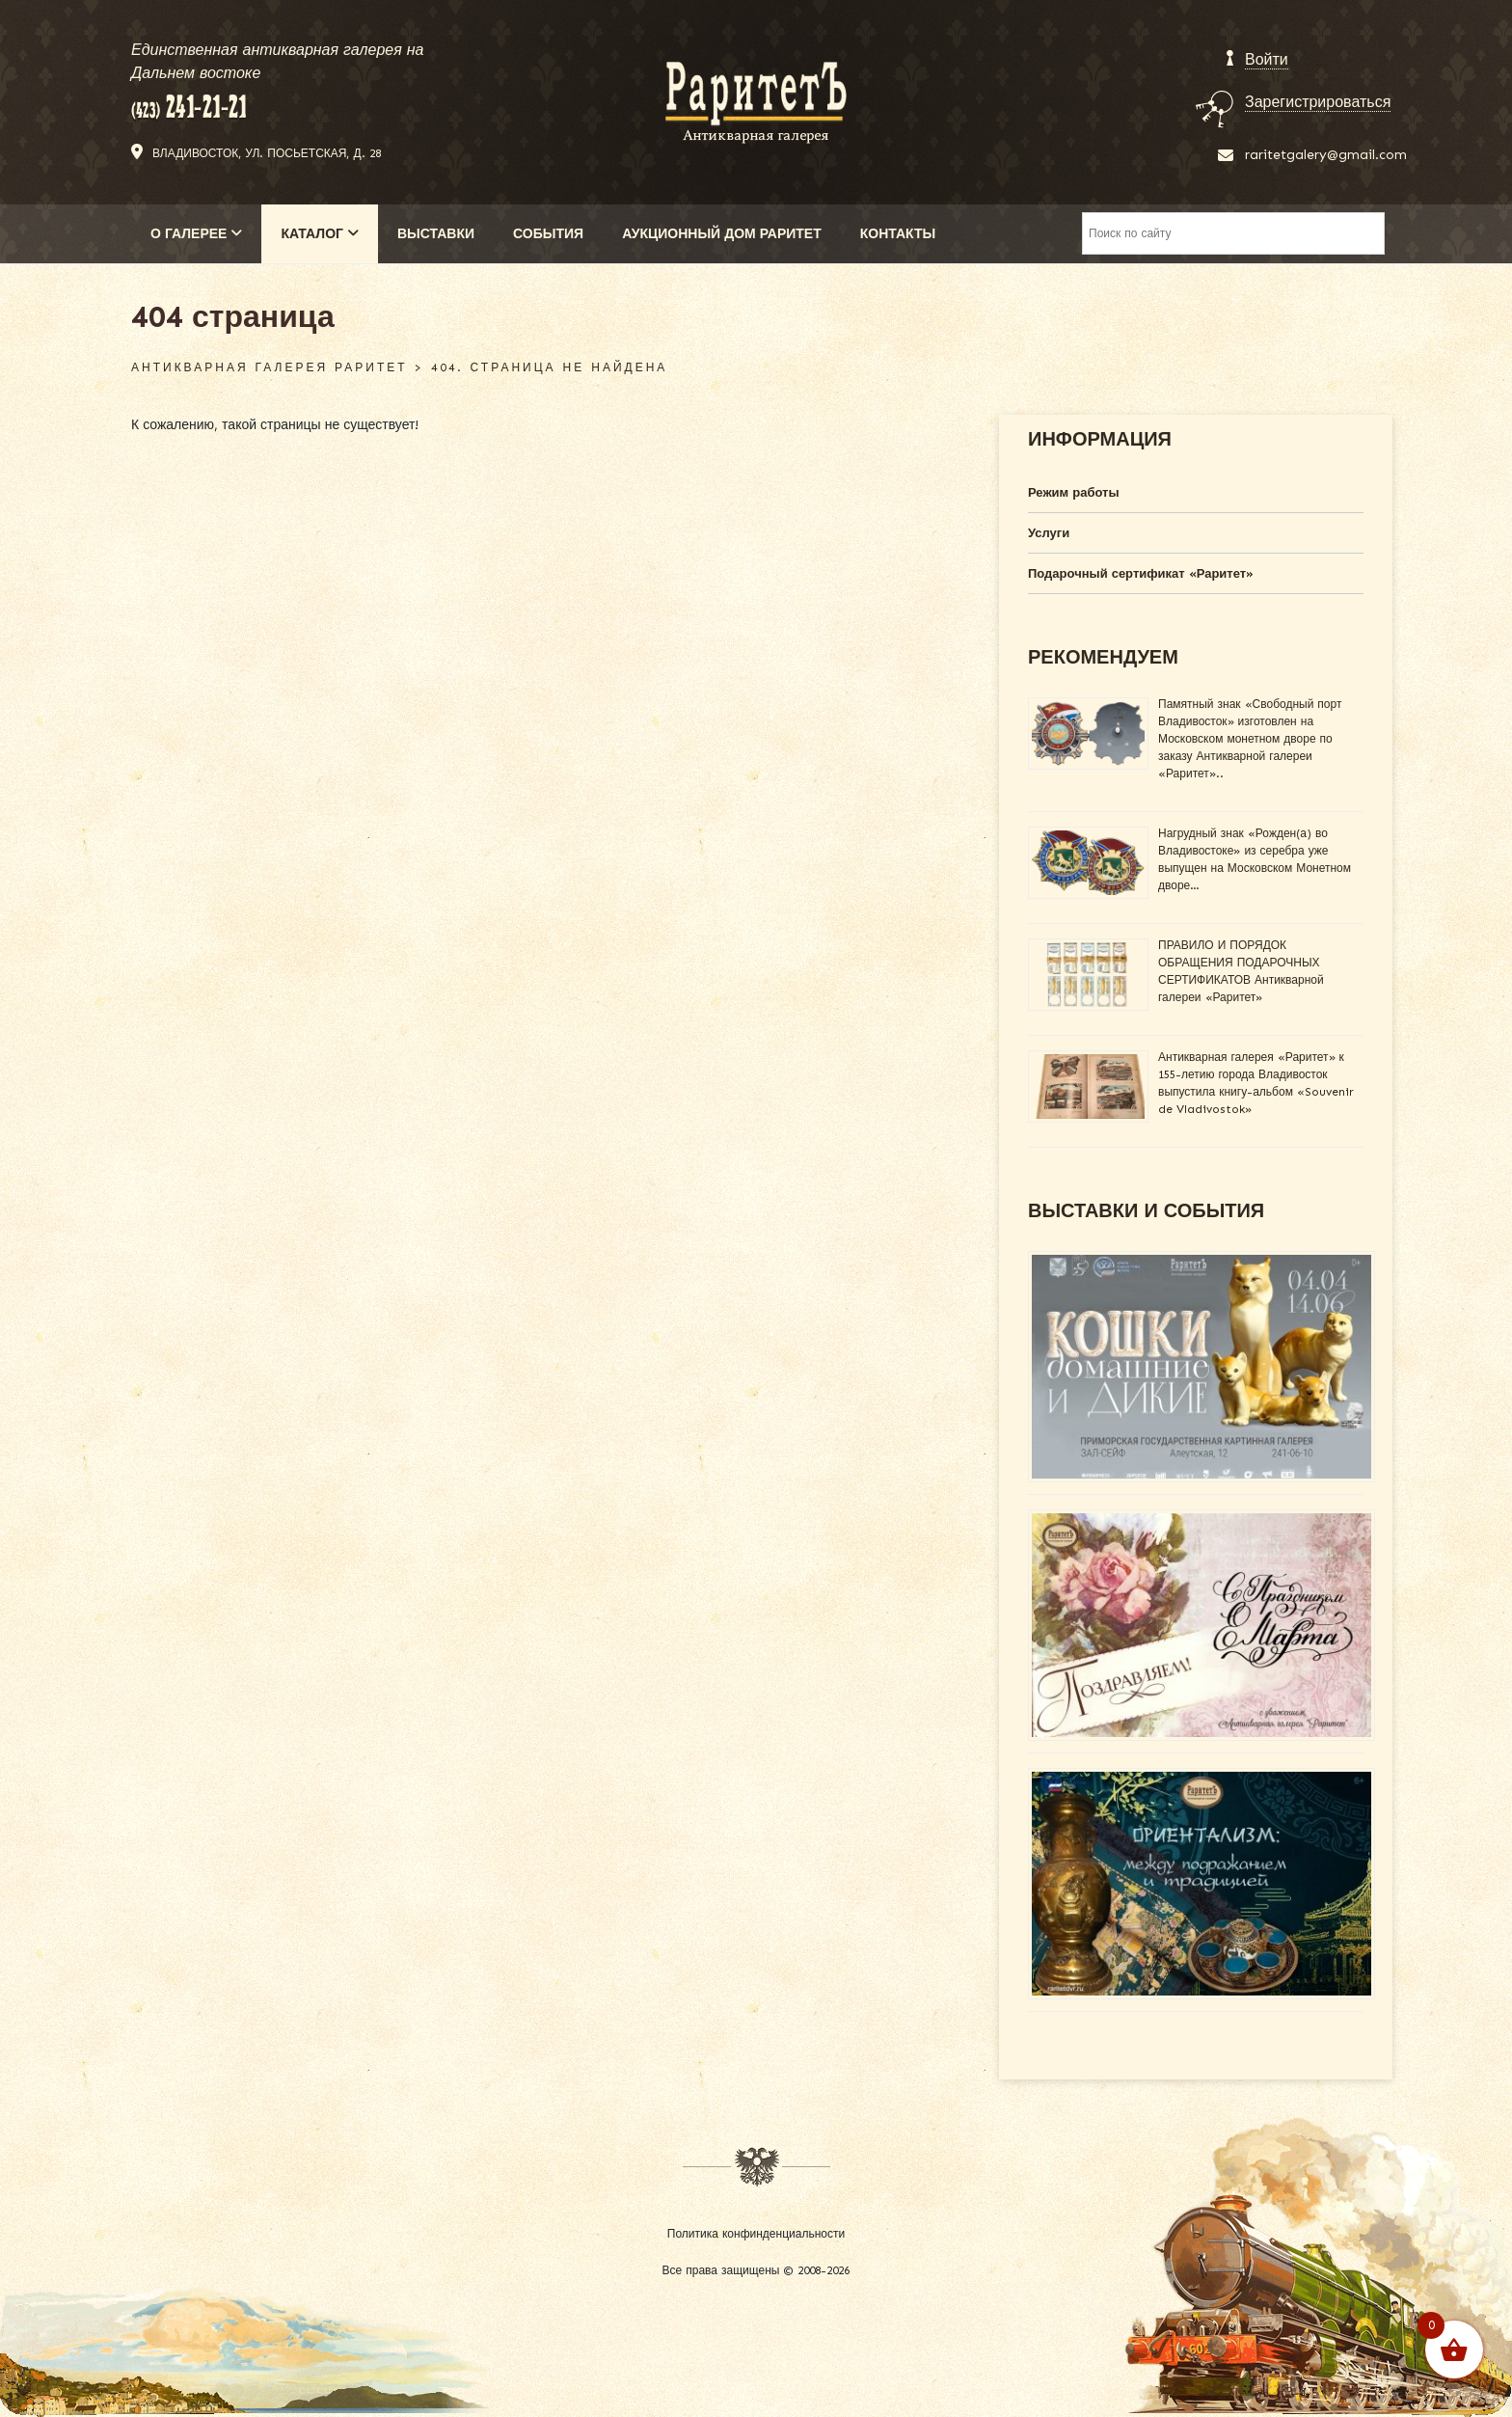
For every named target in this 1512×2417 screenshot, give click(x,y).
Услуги (1048, 533)
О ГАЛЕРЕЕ (196, 234)
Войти (1266, 59)
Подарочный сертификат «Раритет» (1141, 573)
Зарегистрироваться (1317, 102)
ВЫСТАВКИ (435, 234)
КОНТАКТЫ (897, 234)
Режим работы (1074, 492)
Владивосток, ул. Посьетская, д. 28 (266, 153)
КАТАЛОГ (320, 234)
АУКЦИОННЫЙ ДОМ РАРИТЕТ (722, 234)
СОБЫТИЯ (548, 234)
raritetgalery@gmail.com (1326, 155)
